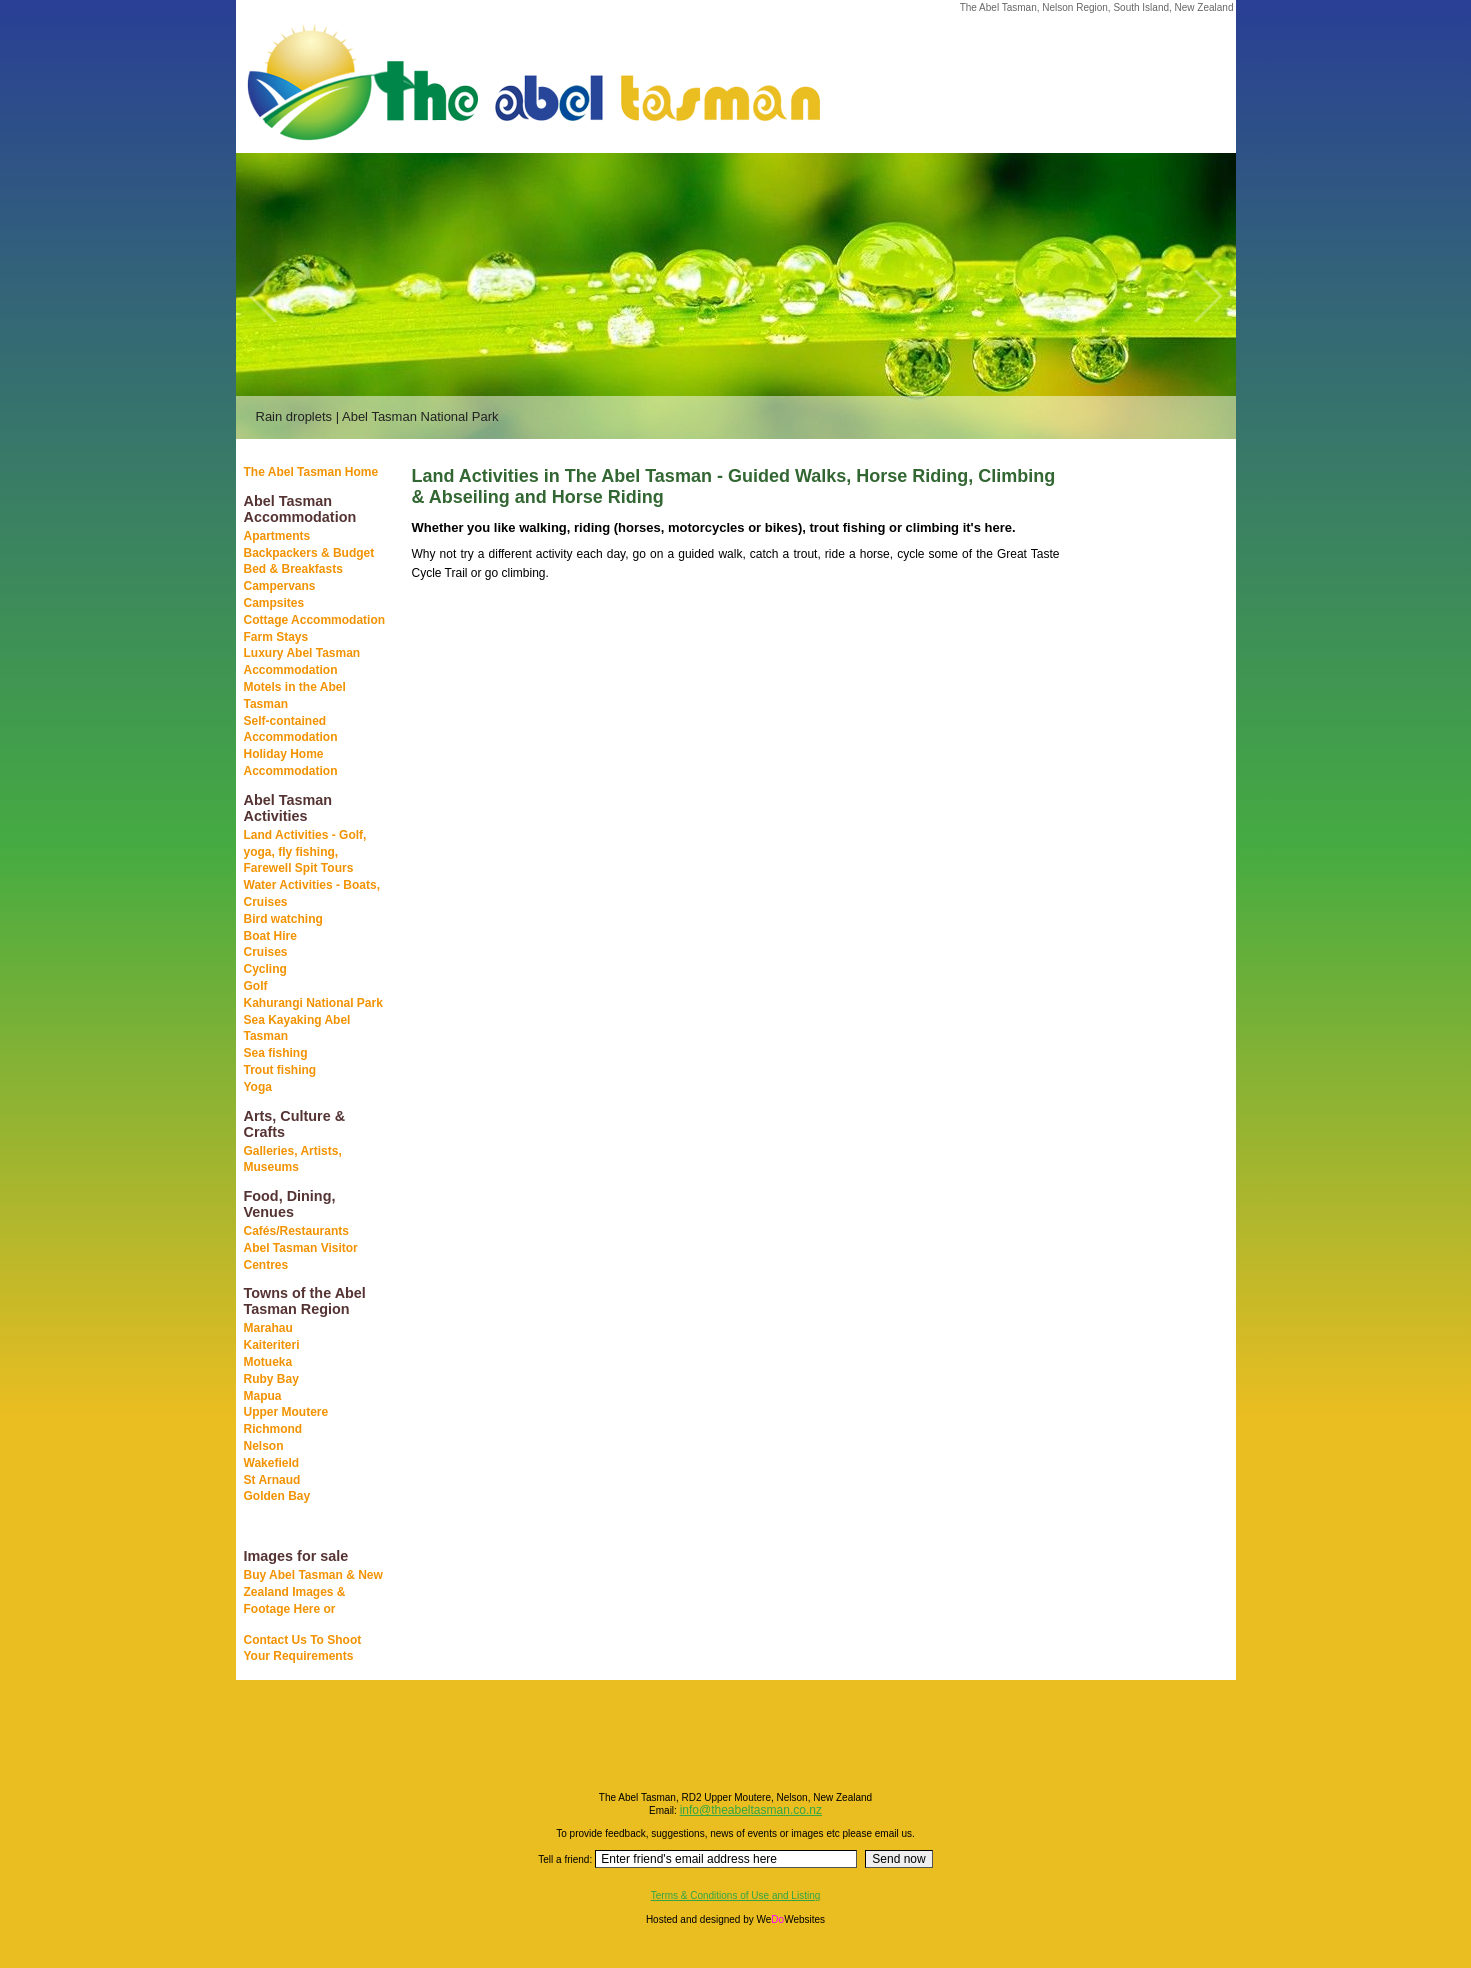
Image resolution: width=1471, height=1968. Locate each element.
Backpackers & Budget (309, 553)
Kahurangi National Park (313, 1003)
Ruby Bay (271, 1379)
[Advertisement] (1136, 779)
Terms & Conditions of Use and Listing (736, 1895)
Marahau (268, 1328)
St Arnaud (272, 1480)
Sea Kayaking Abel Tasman (297, 1028)
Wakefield (272, 1463)
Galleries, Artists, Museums (293, 1159)
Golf (256, 986)
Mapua (263, 1396)
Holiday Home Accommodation (291, 762)
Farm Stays (276, 637)
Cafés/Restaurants (296, 1231)
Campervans (280, 586)
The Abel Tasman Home (311, 472)
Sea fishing (276, 1053)
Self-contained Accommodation (291, 729)
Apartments (277, 536)
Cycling (265, 969)
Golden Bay (277, 1496)
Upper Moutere (286, 1412)
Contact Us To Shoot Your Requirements (303, 1648)
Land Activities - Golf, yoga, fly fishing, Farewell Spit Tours (305, 852)
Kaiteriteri (272, 1345)
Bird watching (283, 919)
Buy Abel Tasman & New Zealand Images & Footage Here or (313, 1592)
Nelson (264, 1446)
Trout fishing (280, 1070)
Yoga (258, 1087)
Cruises (266, 952)
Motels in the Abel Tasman (295, 695)
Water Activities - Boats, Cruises (312, 893)
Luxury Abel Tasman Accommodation (302, 661)
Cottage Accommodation (315, 620)
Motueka (268, 1362)
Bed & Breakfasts (293, 569)
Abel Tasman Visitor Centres (301, 1256)
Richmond (273, 1429)
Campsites (274, 603)
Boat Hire (270, 936)
